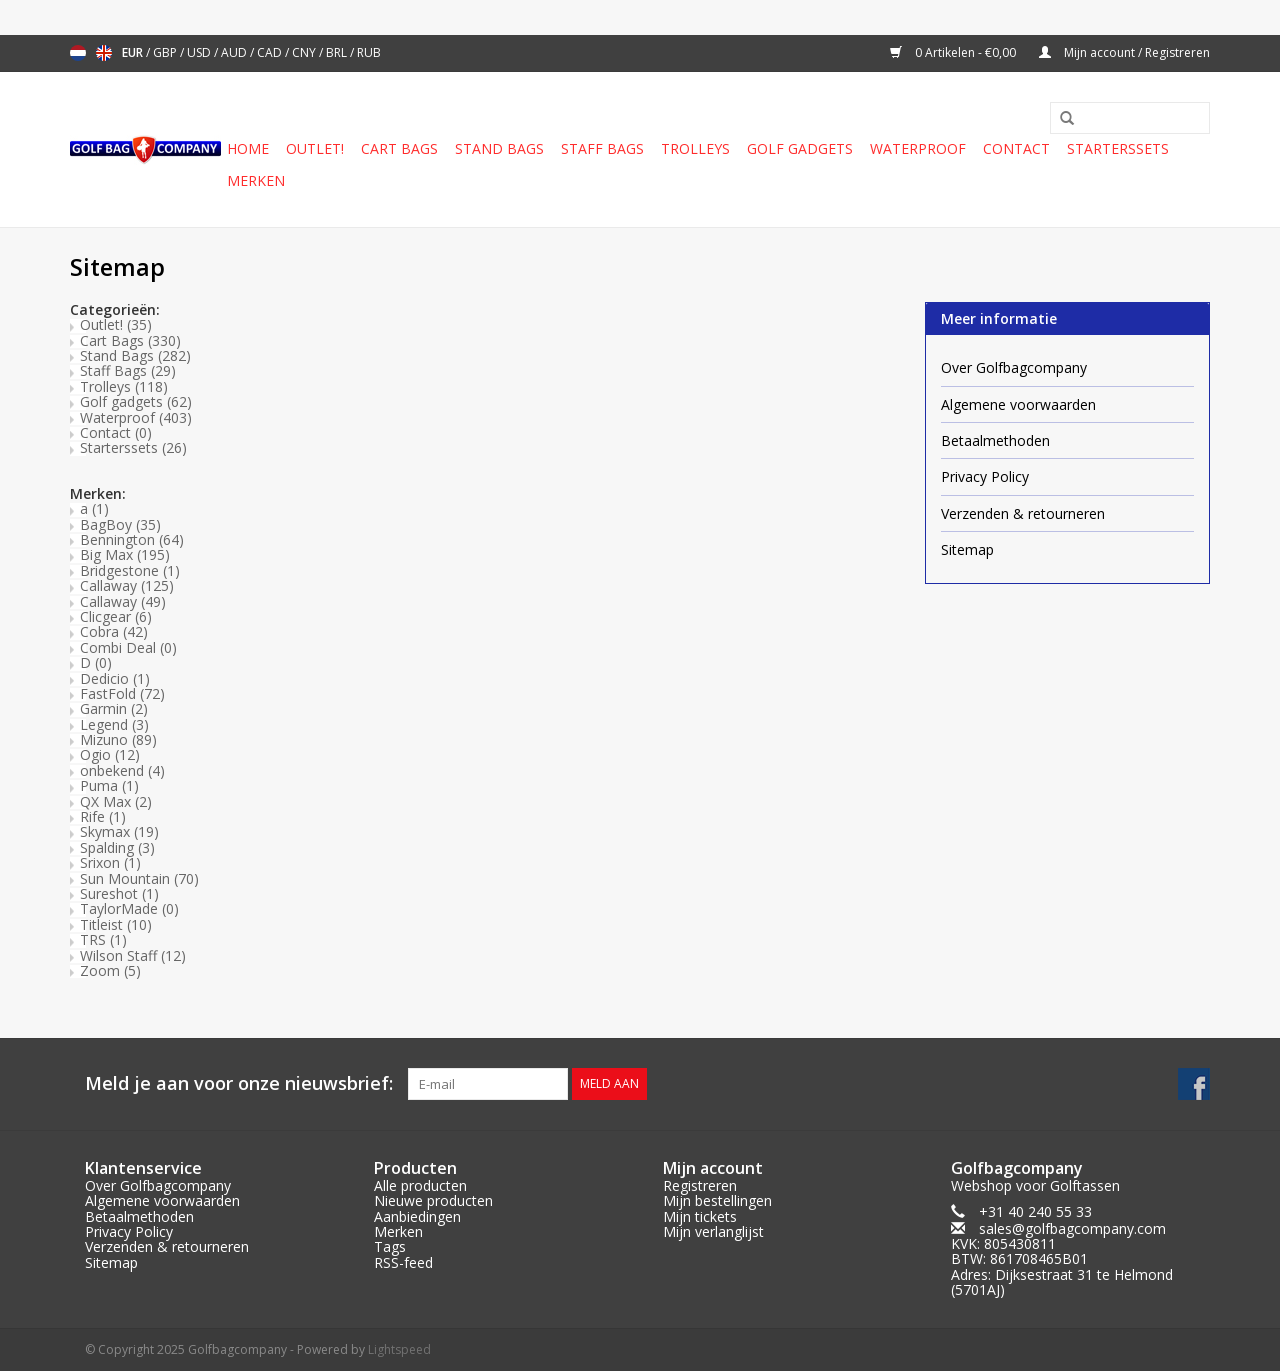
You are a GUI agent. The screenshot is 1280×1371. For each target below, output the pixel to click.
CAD (271, 52)
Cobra (114, 631)
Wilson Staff (133, 955)
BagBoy (120, 524)
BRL (338, 52)
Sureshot (119, 893)
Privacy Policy (985, 476)
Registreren (700, 1185)
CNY (305, 52)
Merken (256, 180)
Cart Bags (399, 148)
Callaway (127, 585)
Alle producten (420, 1185)
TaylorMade (129, 908)
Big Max (125, 554)
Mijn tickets (700, 1216)
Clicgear (116, 616)
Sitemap (967, 549)
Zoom (110, 970)
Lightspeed (399, 1349)
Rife (103, 816)
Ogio (110, 754)
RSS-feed (403, 1262)
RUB (369, 52)
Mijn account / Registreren (1124, 52)
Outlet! (315, 148)
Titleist (116, 924)
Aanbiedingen (417, 1216)
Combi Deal (128, 647)
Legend (114, 724)
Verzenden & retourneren (1023, 513)
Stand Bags (499, 148)
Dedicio (115, 678)
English (104, 53)
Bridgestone (130, 570)
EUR (134, 52)
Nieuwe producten (433, 1200)
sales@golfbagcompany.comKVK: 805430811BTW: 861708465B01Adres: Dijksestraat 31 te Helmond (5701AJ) (1062, 1259)
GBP (166, 52)
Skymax (119, 831)
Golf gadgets (800, 148)
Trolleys (695, 148)
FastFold (122, 693)
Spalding (117, 847)
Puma (109, 785)
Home (248, 148)
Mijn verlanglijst (713, 1231)
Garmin (114, 708)
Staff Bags (602, 148)
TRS (103, 939)
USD (200, 52)
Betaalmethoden (995, 440)
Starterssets (1118, 148)
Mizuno (118, 739)
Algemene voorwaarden (1018, 404)
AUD (235, 52)
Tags (390, 1246)
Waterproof (918, 148)
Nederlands (78, 53)
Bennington (132, 539)
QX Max (116, 801)
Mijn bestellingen (717, 1200)
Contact (1016, 148)
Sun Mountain (139, 878)
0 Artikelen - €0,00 (954, 52)
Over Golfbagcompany (1014, 367)
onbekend (122, 770)
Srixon (110, 862)
